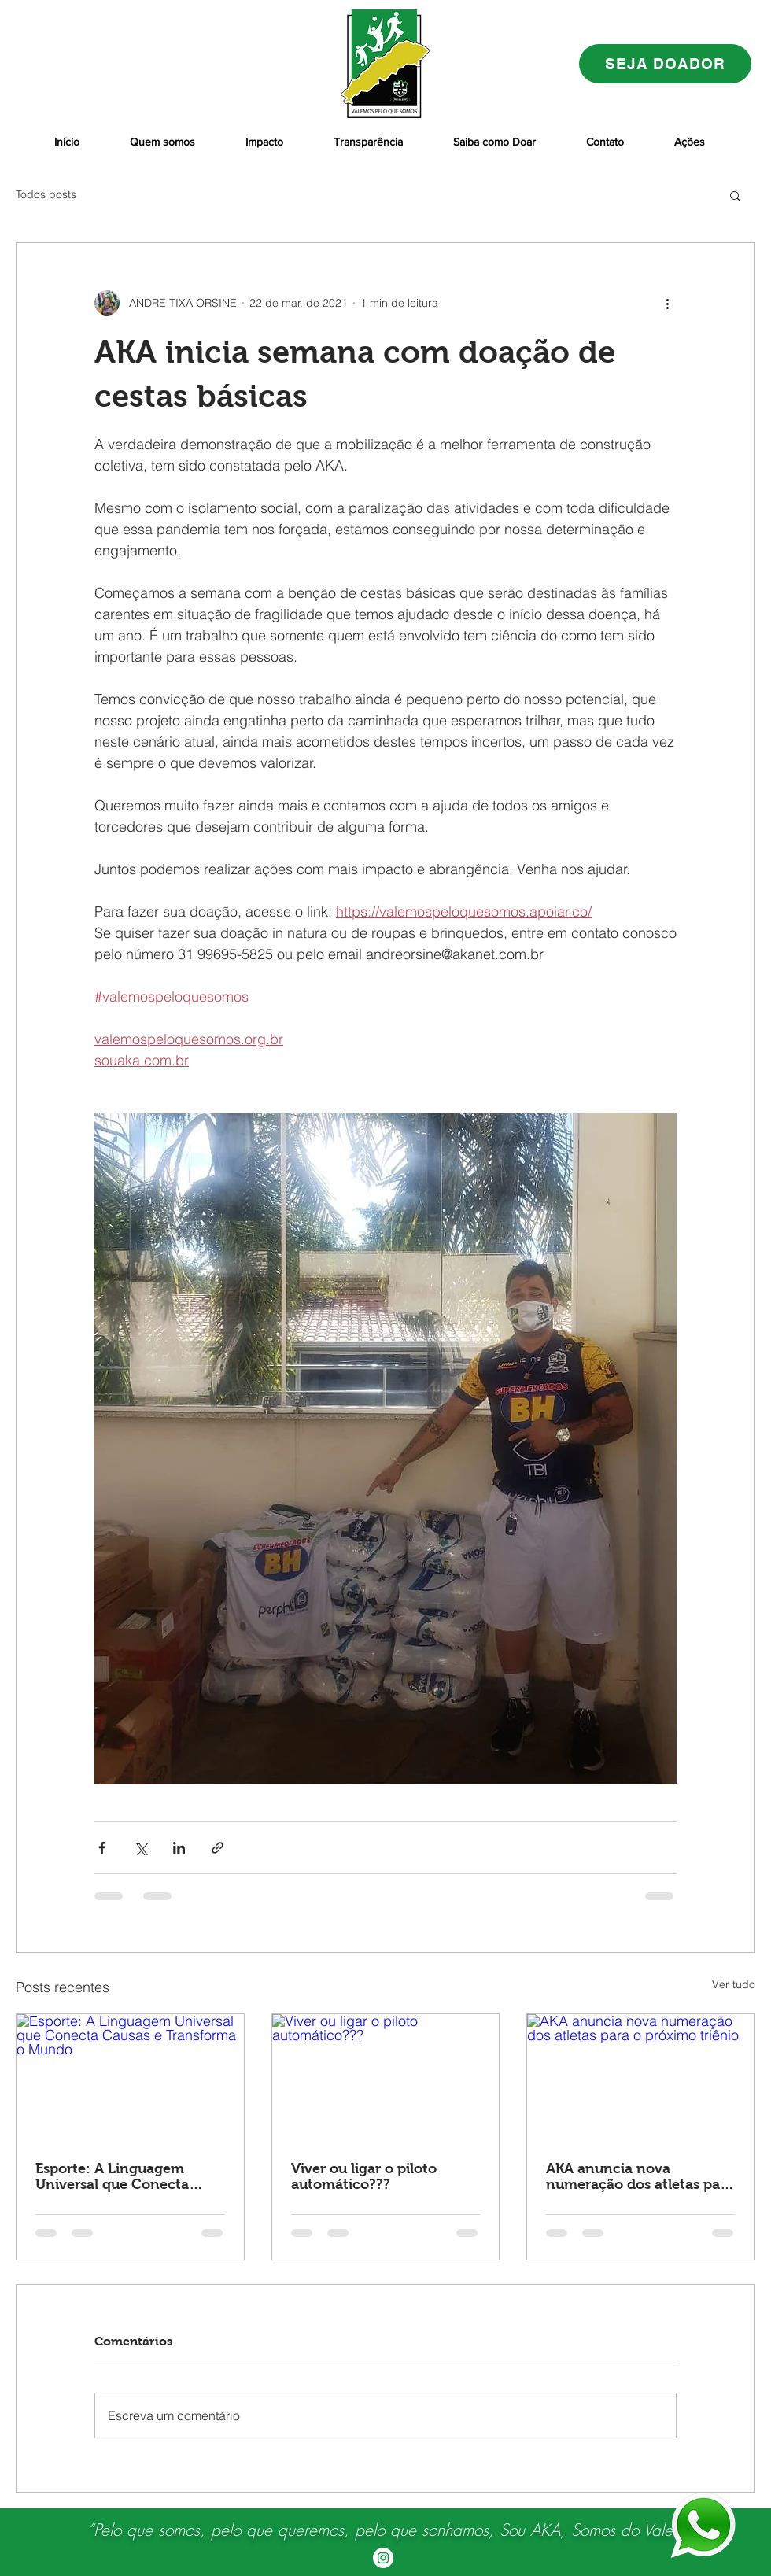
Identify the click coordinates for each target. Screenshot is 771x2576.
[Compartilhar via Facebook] (101, 1847)
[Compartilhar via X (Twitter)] (140, 1847)
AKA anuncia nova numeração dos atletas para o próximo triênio (639, 2176)
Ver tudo (733, 1984)
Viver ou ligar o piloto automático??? (364, 2176)
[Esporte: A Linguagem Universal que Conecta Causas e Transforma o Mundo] (130, 2078)
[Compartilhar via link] (217, 1847)
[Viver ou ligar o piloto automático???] (386, 2078)
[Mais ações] (667, 302)
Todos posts (46, 194)
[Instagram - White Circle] (383, 2558)
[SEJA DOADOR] (665, 63)
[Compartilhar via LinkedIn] (179, 1847)
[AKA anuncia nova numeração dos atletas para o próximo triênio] (640, 2078)
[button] (735, 195)
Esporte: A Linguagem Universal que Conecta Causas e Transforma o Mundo (112, 2176)
